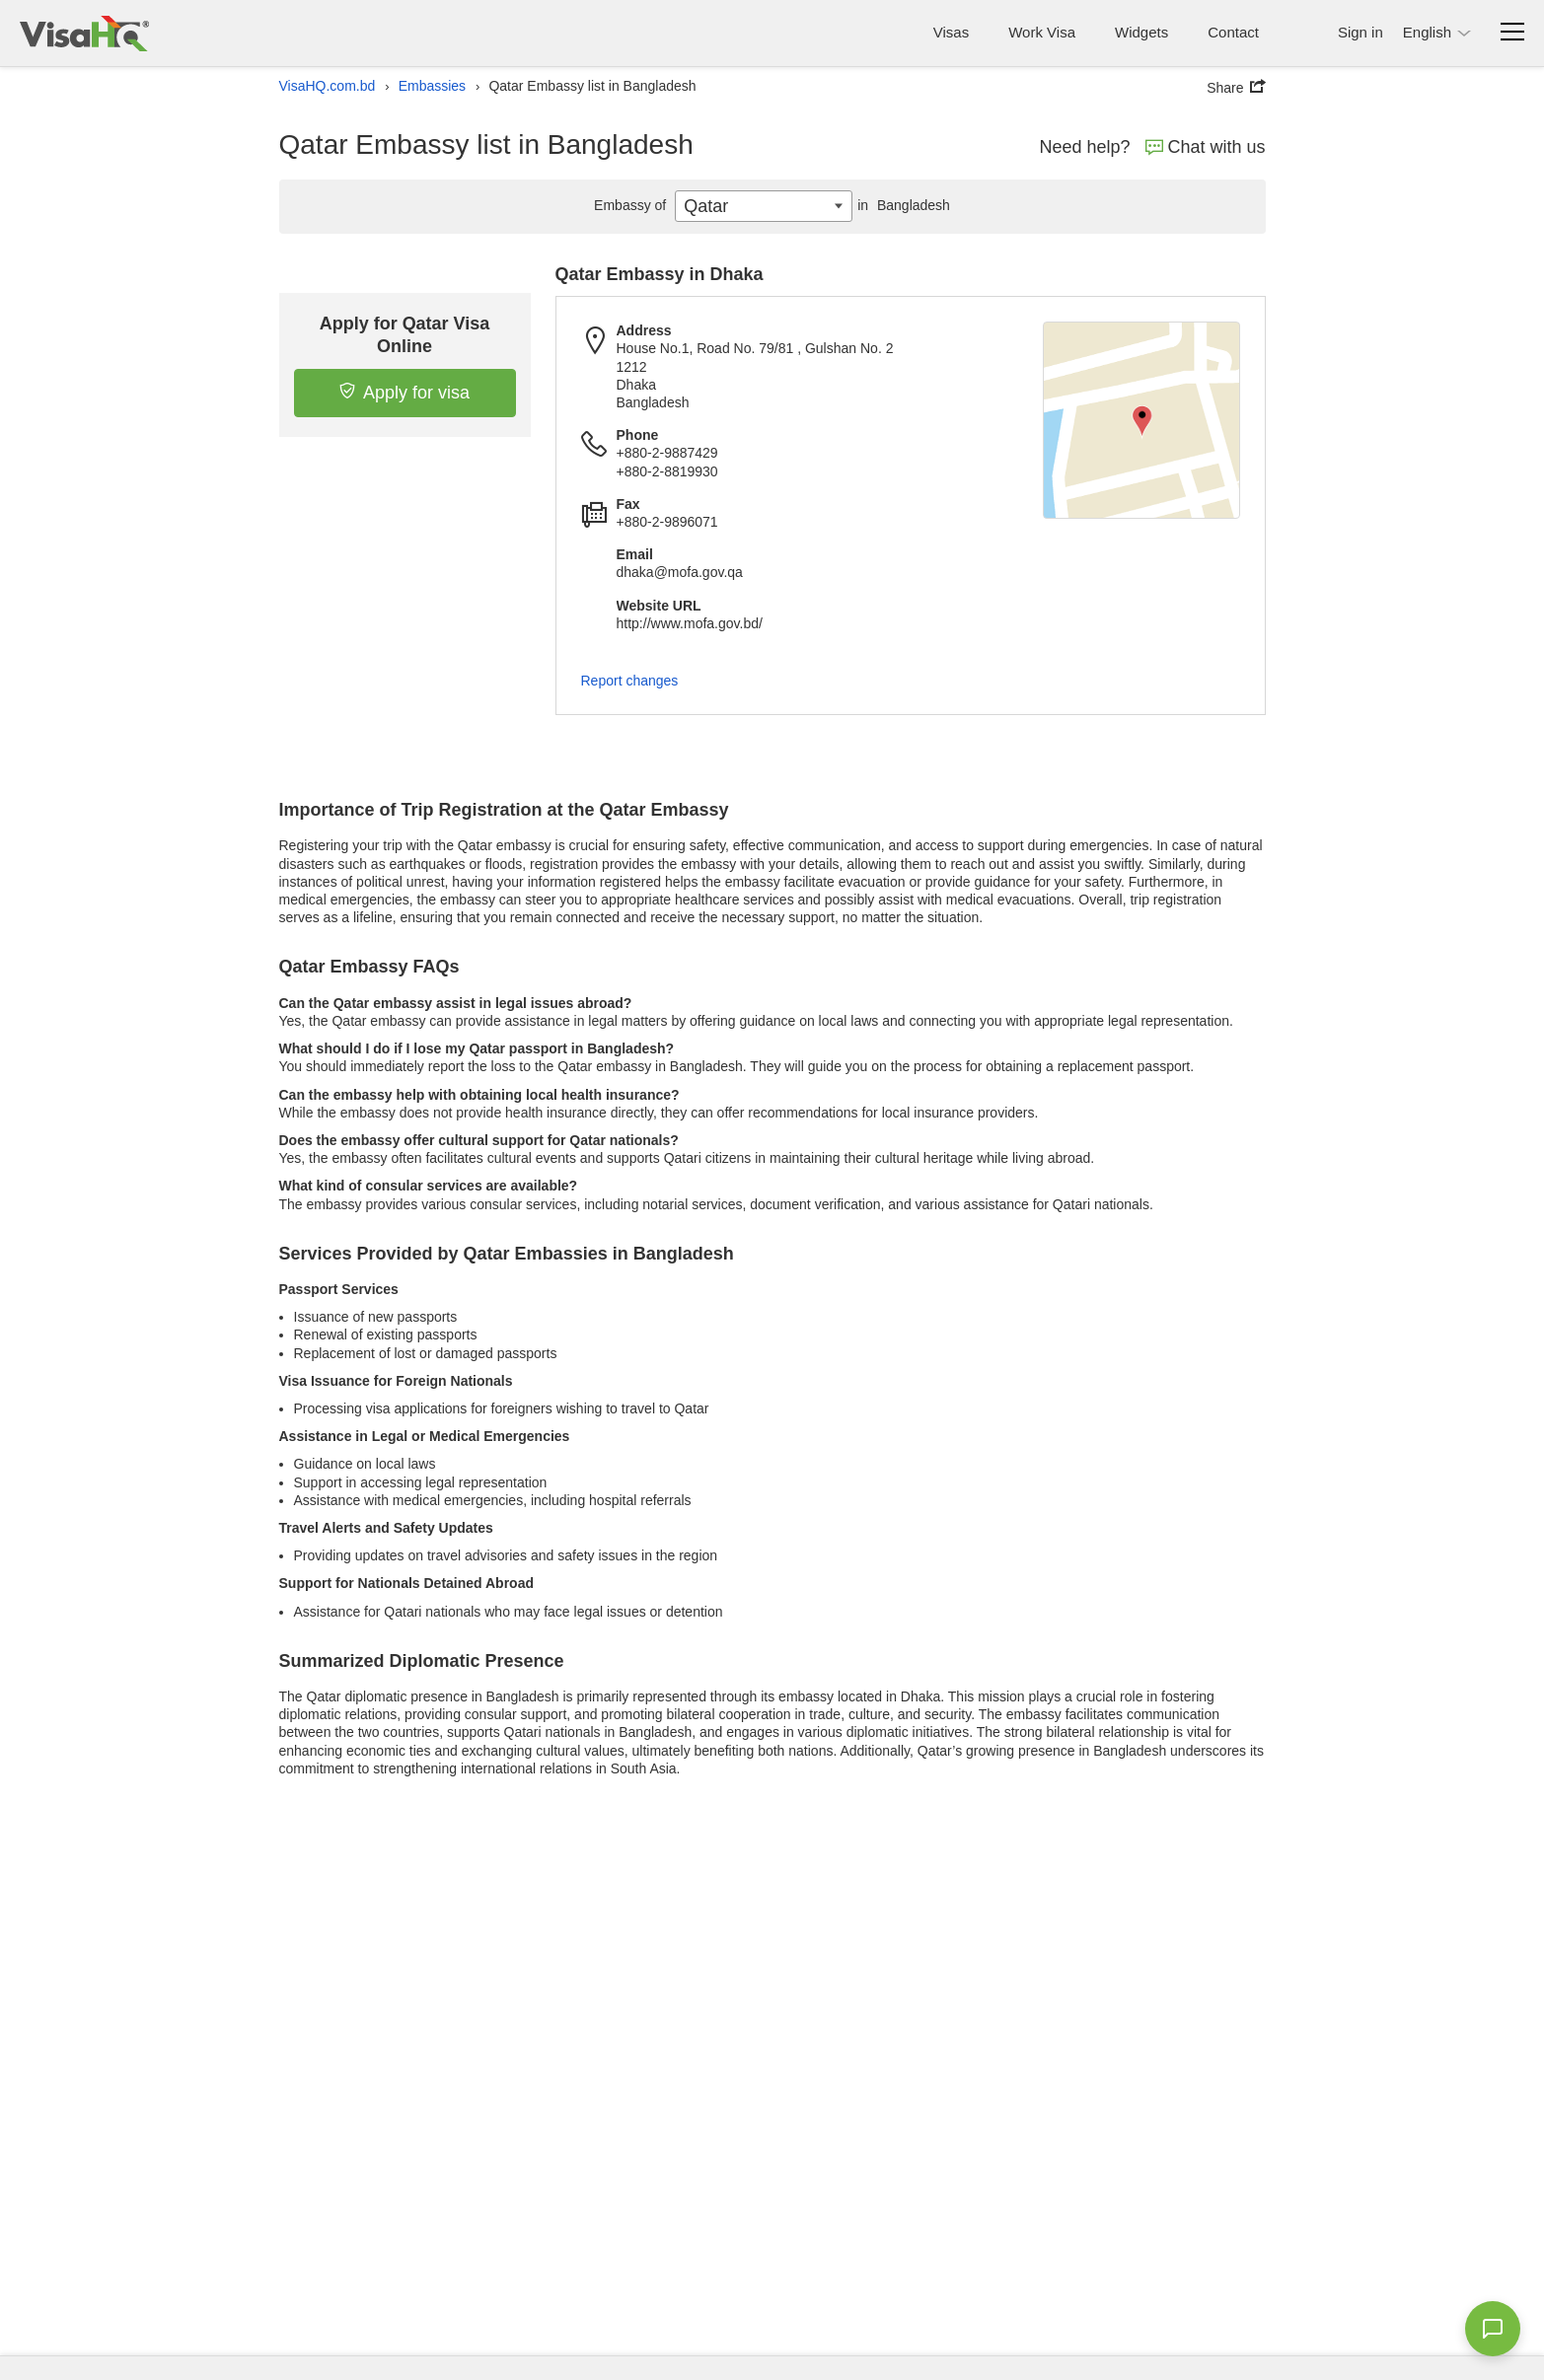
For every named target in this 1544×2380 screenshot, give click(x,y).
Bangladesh (901, 205)
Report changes (630, 680)
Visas (951, 32)
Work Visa (1041, 32)
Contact (1233, 32)
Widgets (1141, 32)
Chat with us (1205, 147)
